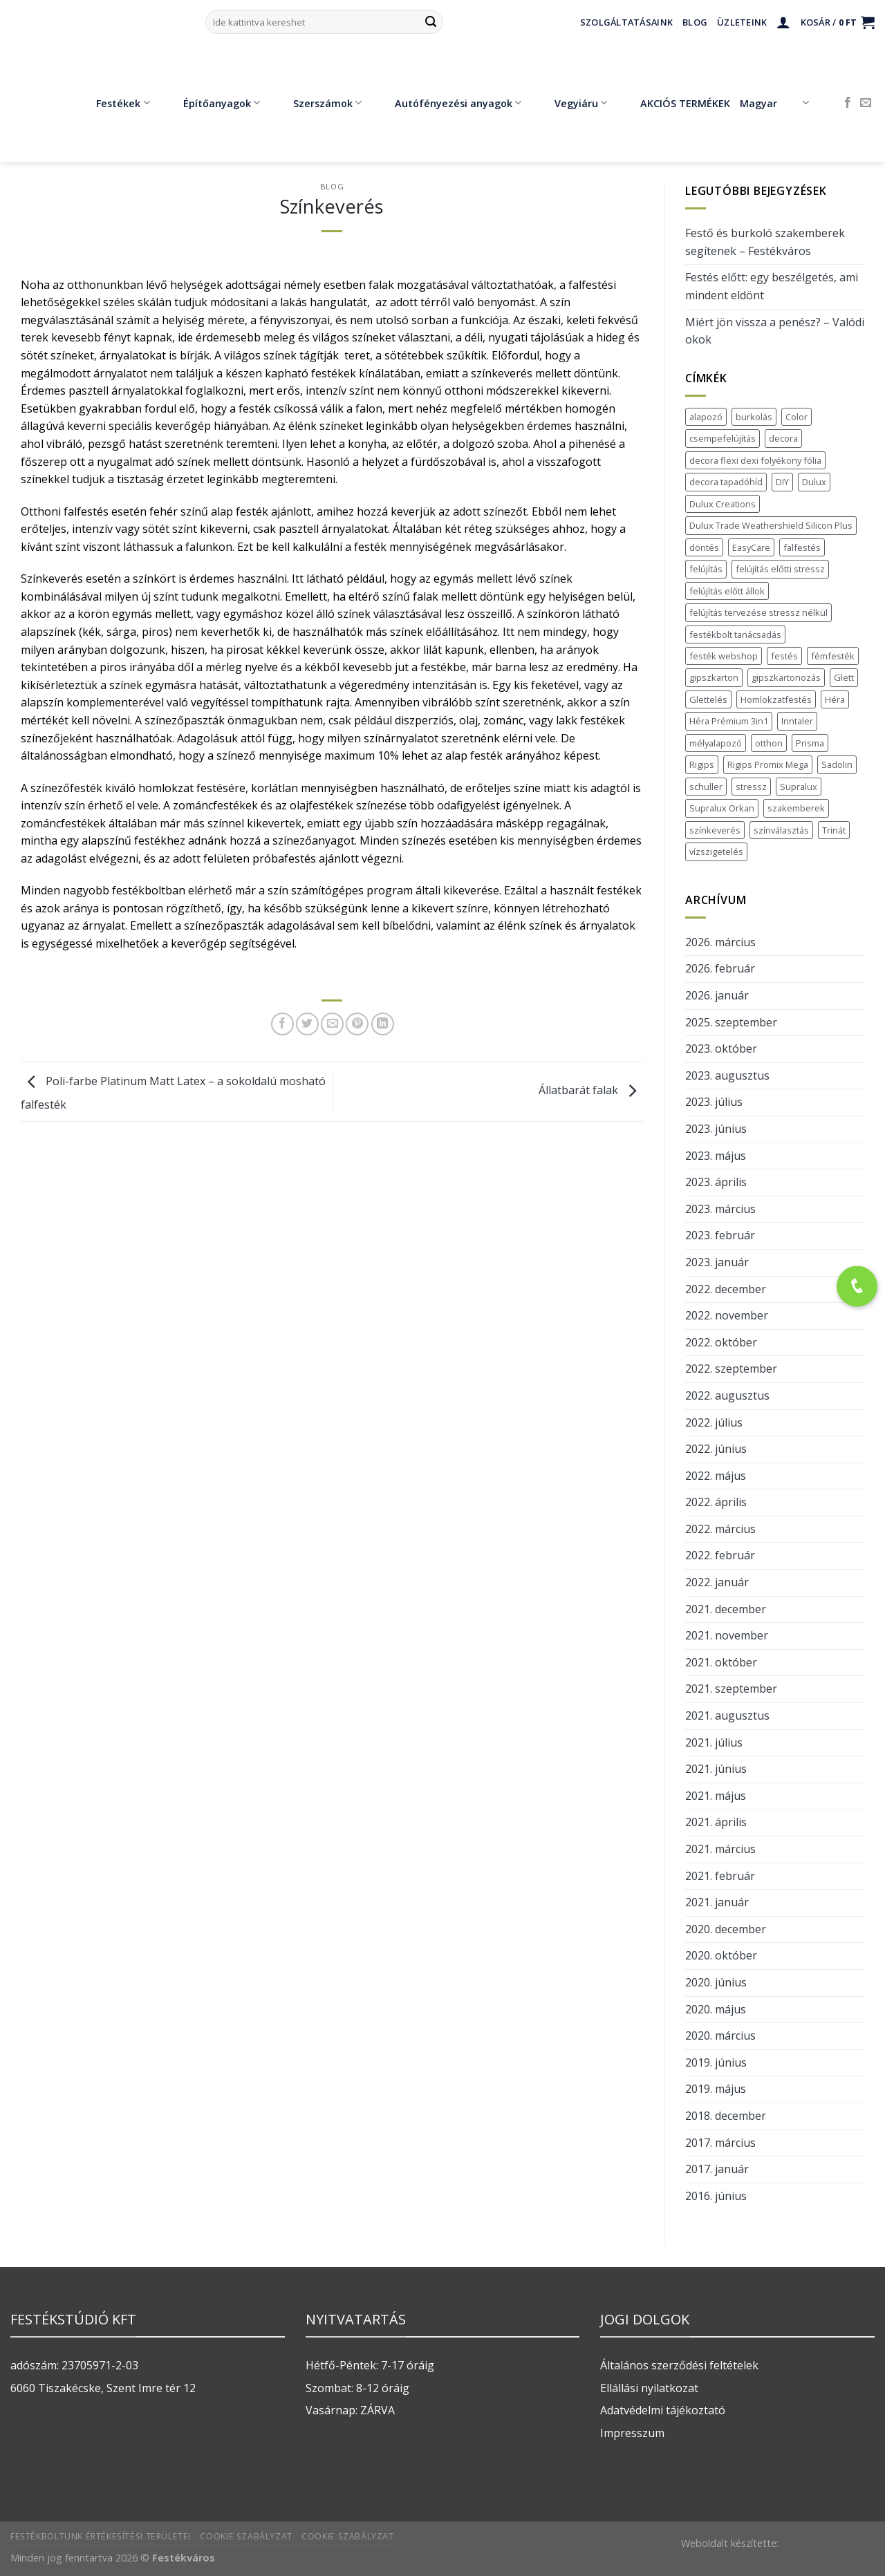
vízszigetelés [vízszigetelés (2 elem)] (716, 851)
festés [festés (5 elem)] (784, 656)
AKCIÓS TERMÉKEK (675, 103)
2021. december (725, 1609)
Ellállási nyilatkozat (649, 2388)
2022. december (725, 1289)
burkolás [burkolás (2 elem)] (754, 417)
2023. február (720, 1235)
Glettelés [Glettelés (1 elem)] (708, 699)
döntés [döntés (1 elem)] (704, 547)
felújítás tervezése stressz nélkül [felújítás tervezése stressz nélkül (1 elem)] (758, 612)
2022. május (715, 1475)
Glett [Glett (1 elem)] (844, 677)
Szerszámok (317, 103)
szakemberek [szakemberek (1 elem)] (796, 808)
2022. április (716, 1502)
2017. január (717, 2169)
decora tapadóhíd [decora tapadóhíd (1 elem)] (726, 482)
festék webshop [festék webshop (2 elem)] (723, 656)
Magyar (774, 103)
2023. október (721, 1048)
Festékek (112, 103)
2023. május (715, 1155)
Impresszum (632, 2433)
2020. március (720, 2035)
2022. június (716, 1448)
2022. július (714, 1422)
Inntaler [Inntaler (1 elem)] (797, 721)
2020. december (725, 1929)
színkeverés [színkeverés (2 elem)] (714, 830)
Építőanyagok (211, 103)
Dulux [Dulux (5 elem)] (814, 482)
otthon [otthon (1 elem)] (769, 743)
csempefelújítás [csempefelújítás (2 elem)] (722, 438)
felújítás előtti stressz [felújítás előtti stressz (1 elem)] (780, 569)
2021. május (715, 1795)
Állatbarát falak (591, 1090)
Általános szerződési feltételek (679, 2365)
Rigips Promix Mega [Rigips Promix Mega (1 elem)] (767, 764)
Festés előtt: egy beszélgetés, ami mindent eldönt (771, 286)
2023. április (716, 1182)
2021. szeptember (731, 1688)
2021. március (720, 1848)
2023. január (717, 1262)
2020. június (716, 1982)
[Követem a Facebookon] (847, 103)
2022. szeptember (731, 1368)
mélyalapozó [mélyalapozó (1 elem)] (715, 743)
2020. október (721, 1955)
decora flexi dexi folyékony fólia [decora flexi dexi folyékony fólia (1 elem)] (755, 460)
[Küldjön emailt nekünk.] (865, 103)
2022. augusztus (727, 1395)
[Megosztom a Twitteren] (307, 1024)
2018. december (725, 2115)
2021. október (721, 1662)
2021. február (720, 1875)
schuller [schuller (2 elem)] (706, 786)
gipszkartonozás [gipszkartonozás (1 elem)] (786, 677)
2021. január (717, 1902)
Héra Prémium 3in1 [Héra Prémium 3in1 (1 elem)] (728, 721)
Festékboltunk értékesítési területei (100, 2536)
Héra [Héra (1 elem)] (835, 699)
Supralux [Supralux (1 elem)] (798, 786)
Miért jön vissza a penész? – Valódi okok (774, 331)
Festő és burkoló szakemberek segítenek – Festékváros (765, 241)
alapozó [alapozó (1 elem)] (706, 417)
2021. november (726, 1635)
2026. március (720, 942)
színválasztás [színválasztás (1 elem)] (781, 830)
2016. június (716, 2195)
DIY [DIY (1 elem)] (782, 482)
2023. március (720, 1208)
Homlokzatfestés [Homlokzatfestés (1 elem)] (776, 699)
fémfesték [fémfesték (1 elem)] (833, 656)
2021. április (716, 1822)
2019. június (716, 2062)
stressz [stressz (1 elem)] (751, 786)
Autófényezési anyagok (448, 103)
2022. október (721, 1342)
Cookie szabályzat (246, 2536)
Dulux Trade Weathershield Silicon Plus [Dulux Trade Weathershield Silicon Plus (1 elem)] (771, 525)
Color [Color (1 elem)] (796, 417)
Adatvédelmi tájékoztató (662, 2410)
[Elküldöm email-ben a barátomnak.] (332, 1024)
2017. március (720, 2142)
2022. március (720, 1528)
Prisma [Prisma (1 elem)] (810, 743)
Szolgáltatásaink (626, 22)
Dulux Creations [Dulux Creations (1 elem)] (722, 504)
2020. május (715, 2009)
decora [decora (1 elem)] (783, 438)
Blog (694, 22)
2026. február (720, 968)
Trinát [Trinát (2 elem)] (834, 830)
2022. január (717, 1582)
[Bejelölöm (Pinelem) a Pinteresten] (357, 1024)
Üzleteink (742, 22)
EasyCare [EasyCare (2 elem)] (751, 547)
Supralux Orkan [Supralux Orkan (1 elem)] (721, 808)
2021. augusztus (727, 1715)
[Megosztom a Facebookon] (282, 1024)
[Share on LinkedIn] (382, 1024)
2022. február (720, 1555)
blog (332, 186)
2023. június (716, 1128)
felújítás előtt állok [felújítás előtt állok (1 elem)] (727, 591)
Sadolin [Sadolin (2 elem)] (837, 764)
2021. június (716, 1768)
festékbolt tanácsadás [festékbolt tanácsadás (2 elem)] (735, 634)
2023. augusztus (727, 1075)
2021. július (714, 1742)
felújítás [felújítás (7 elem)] (706, 569)
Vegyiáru (570, 103)
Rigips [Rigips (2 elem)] (701, 764)
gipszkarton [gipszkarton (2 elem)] (713, 677)
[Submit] (430, 22)
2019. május (715, 2088)
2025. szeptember (731, 1022)
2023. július (714, 1101)
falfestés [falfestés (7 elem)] (802, 547)
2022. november (726, 1315)
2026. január (717, 995)
